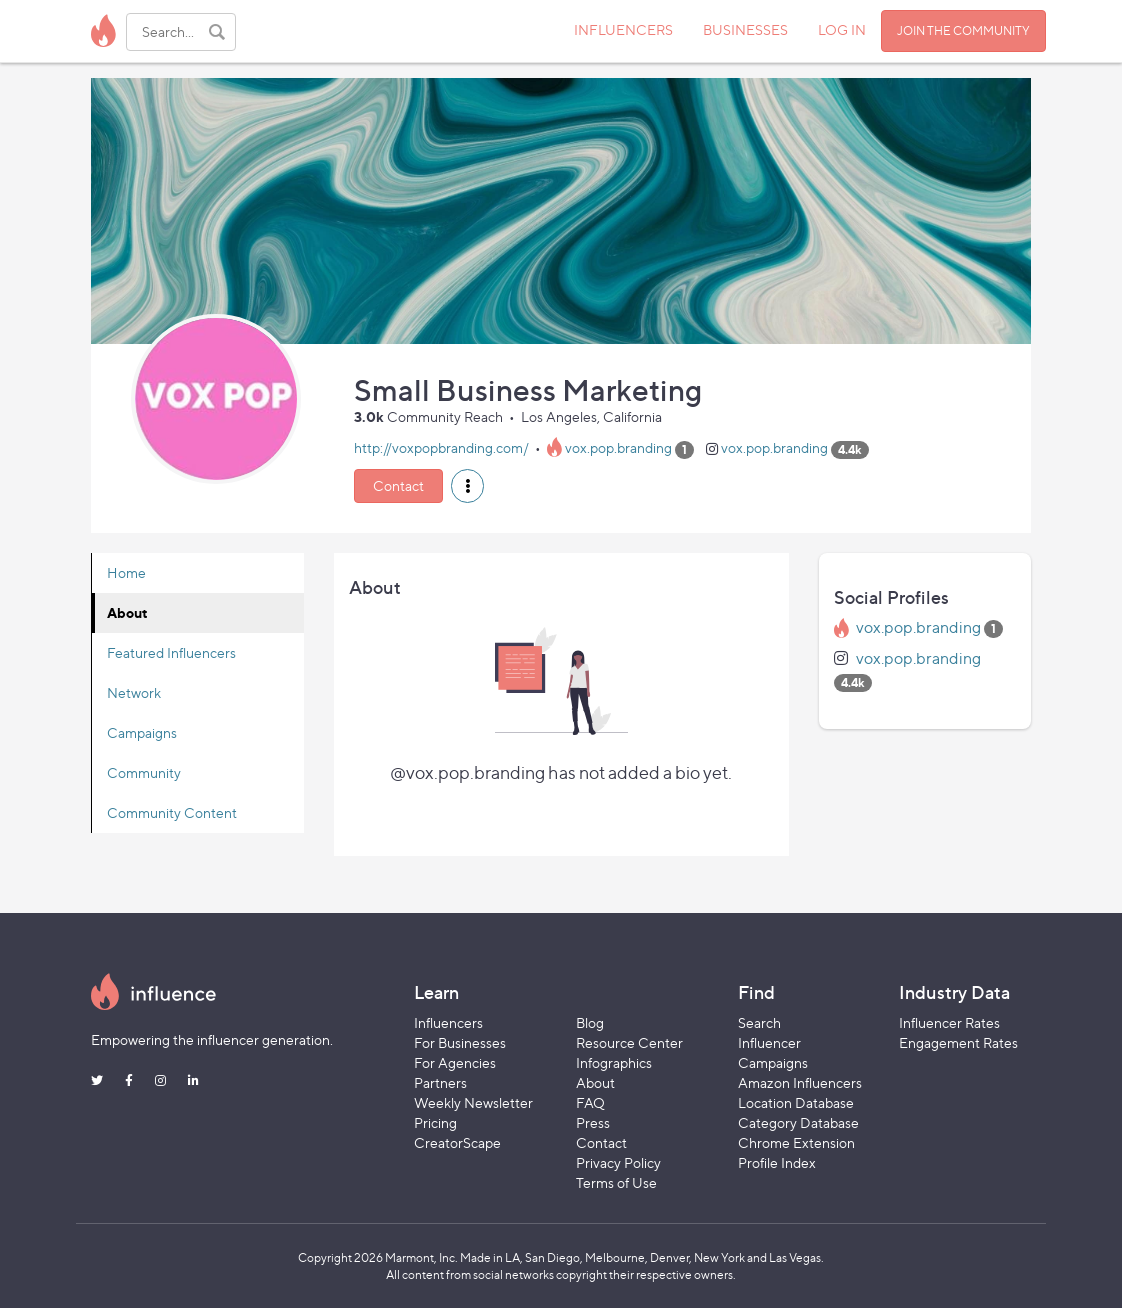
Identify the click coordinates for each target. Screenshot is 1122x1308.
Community (144, 772)
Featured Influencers (171, 652)
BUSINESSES (745, 29)
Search (759, 1022)
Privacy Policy (618, 1162)
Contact (398, 485)
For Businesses (460, 1042)
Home (126, 572)
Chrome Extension (796, 1142)
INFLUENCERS (623, 29)
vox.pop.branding (618, 448)
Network (134, 692)
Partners (440, 1082)
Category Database (798, 1122)
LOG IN (842, 29)
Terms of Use (616, 1182)
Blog (590, 1022)
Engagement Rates (958, 1042)
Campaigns (142, 732)
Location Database (796, 1102)
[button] (467, 486)
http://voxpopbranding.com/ (441, 448)
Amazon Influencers (800, 1082)
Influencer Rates (949, 1022)
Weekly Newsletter (473, 1102)
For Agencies (455, 1062)
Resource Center (629, 1042)
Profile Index (777, 1162)
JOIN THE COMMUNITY (963, 30)
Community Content (172, 812)
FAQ (590, 1102)
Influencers (448, 1022)
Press (593, 1122)
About (127, 612)
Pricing (435, 1122)
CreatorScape (457, 1142)
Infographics (614, 1062)
